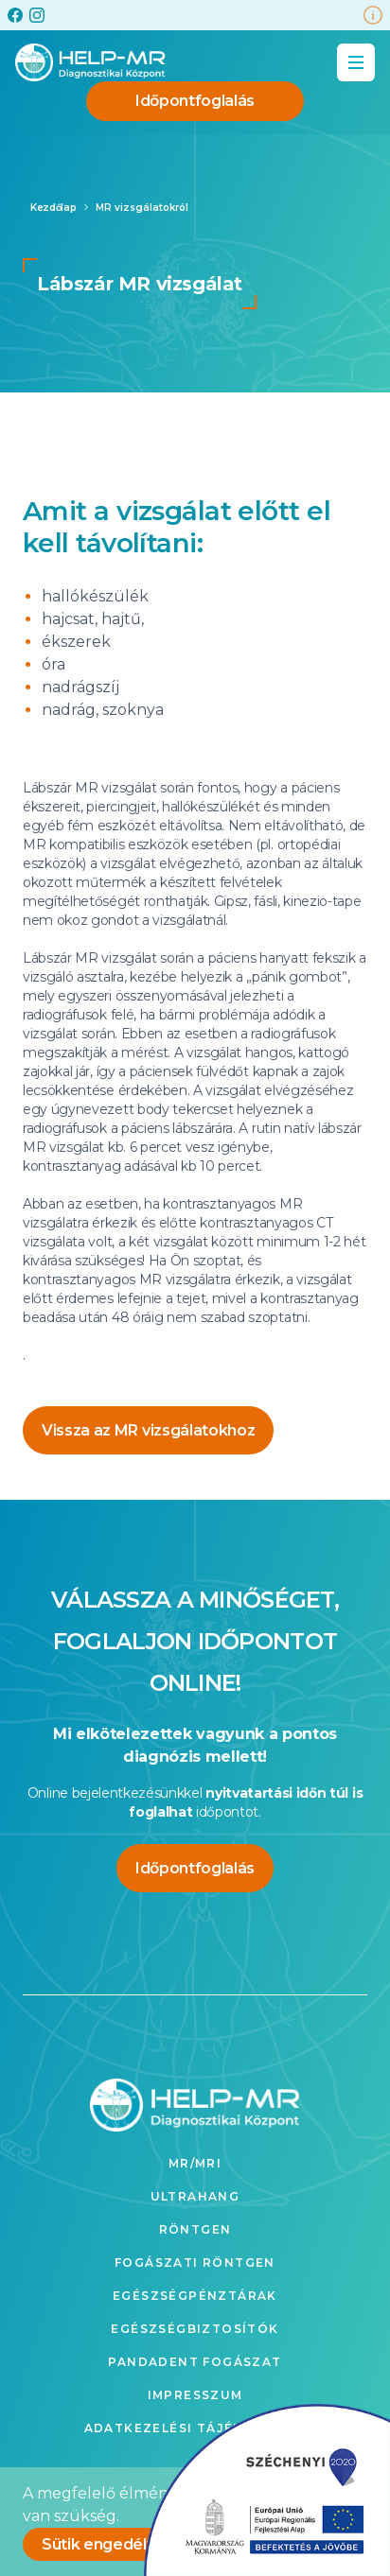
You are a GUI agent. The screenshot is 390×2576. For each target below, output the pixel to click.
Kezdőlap (53, 207)
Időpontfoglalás (195, 101)
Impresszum (195, 2395)
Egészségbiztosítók (194, 2329)
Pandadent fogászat (194, 2362)
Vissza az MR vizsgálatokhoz (148, 1430)
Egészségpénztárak (195, 2296)
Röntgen (195, 2229)
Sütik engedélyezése (122, 2544)
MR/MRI (195, 2163)
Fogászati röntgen (195, 2262)
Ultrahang (195, 2196)
